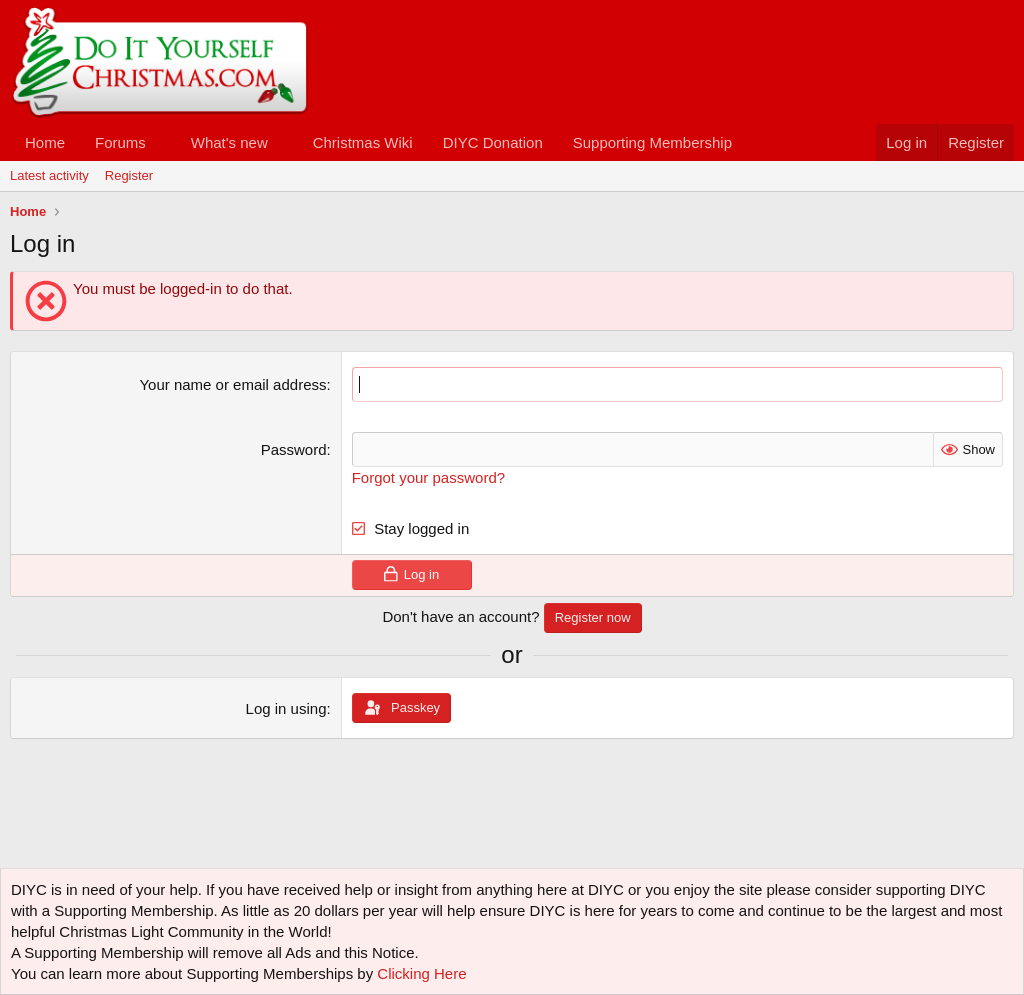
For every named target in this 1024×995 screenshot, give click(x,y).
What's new (229, 142)
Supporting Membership (652, 142)
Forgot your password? (428, 477)
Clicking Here (421, 973)
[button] (162, 142)
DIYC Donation (493, 142)
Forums (120, 142)
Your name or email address (232, 384)
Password (294, 449)
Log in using (286, 708)
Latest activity (49, 175)
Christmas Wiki (363, 142)
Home (45, 142)
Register (129, 175)
